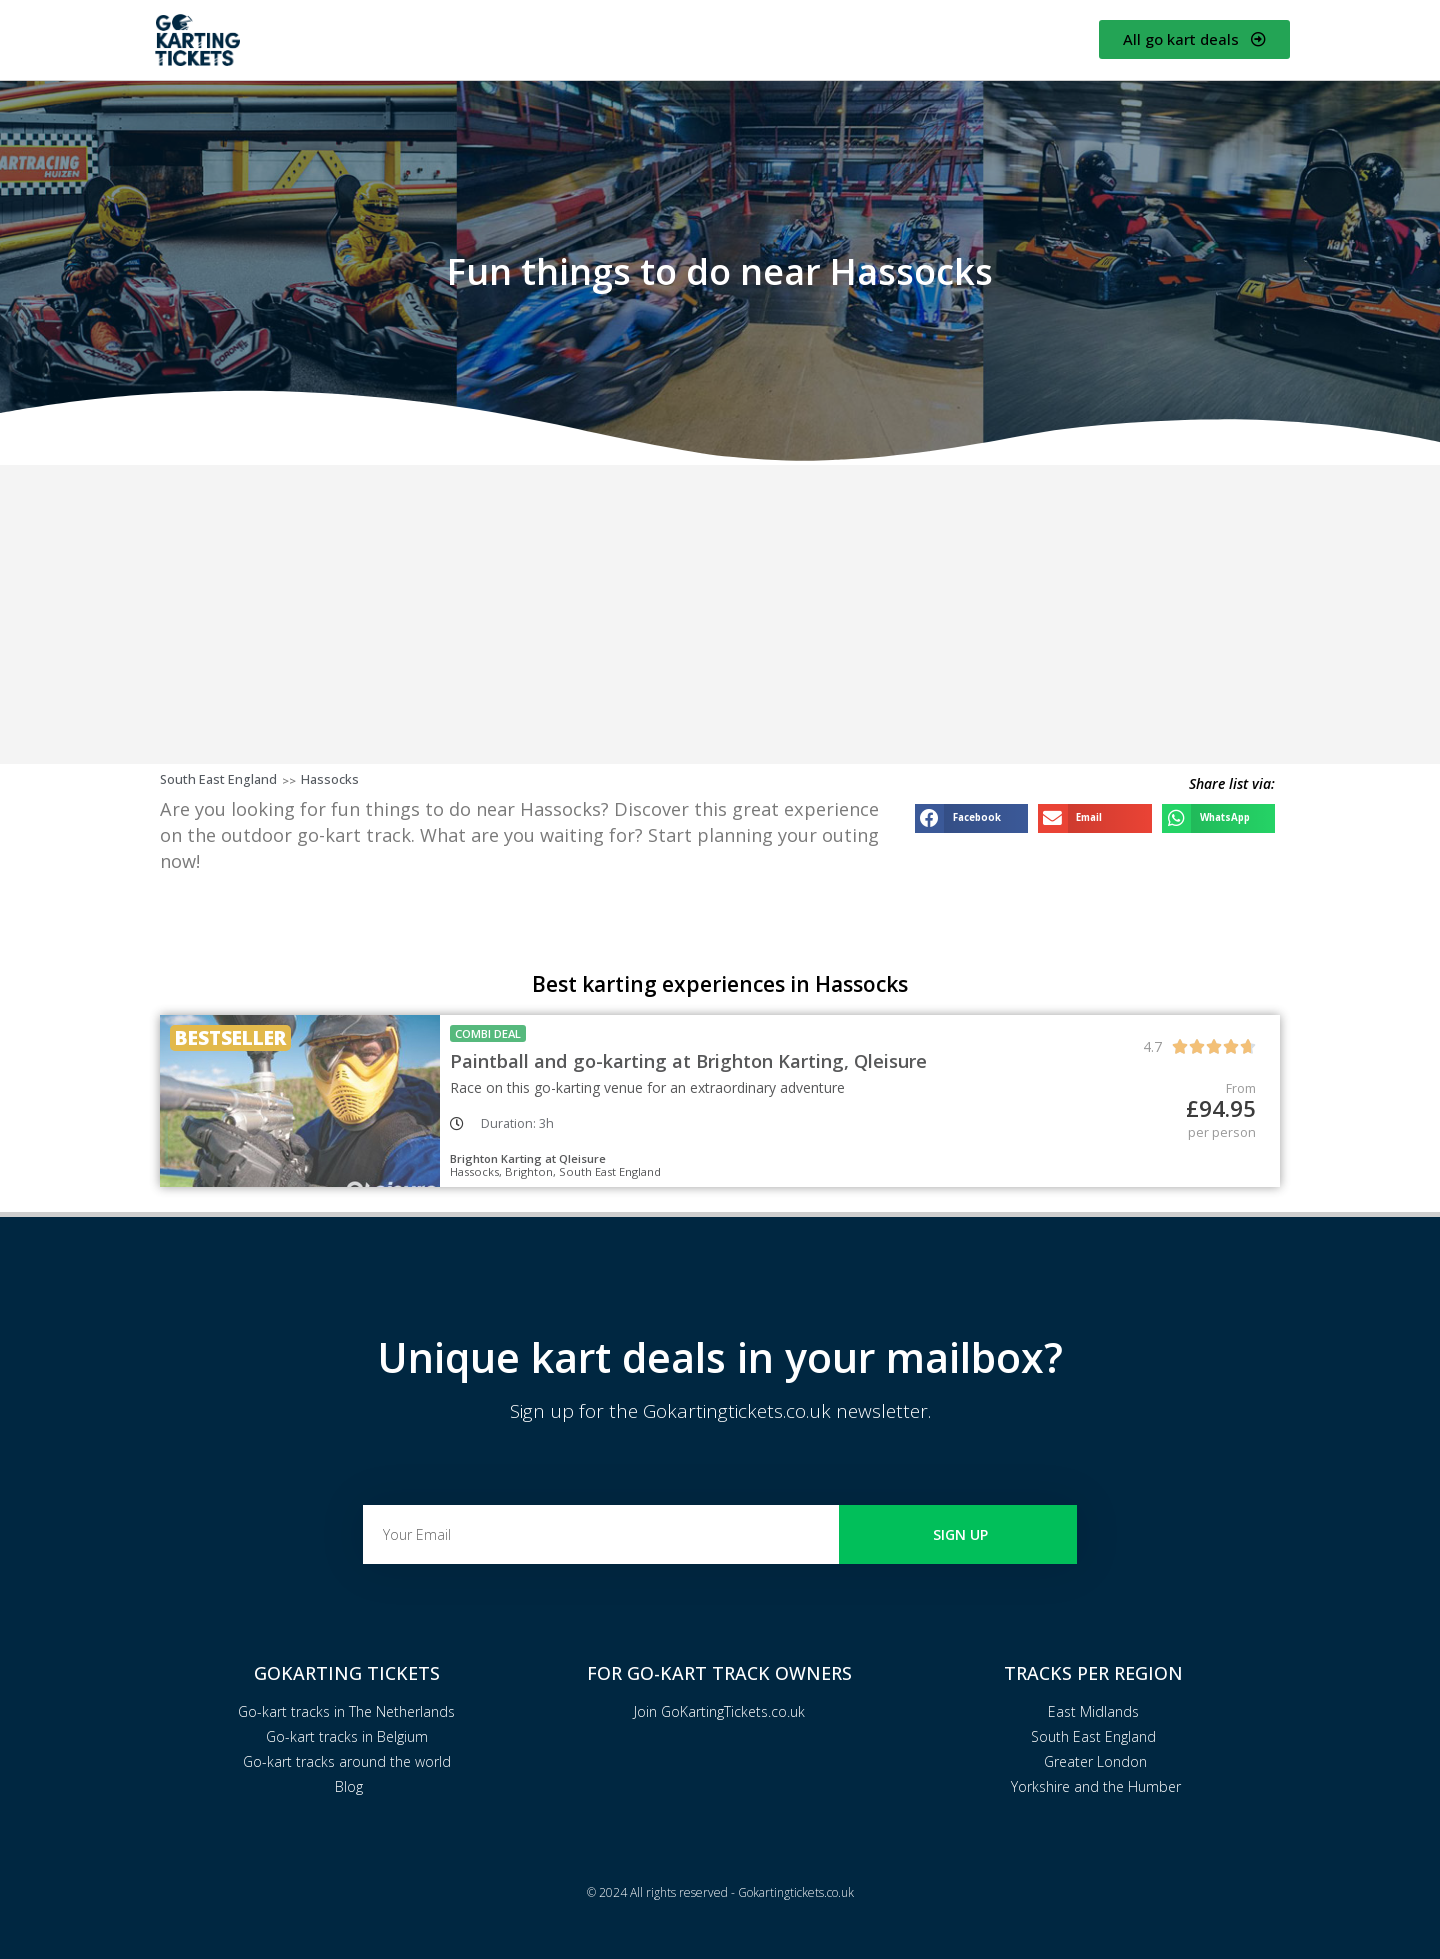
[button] (971, 818)
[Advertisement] (720, 614)
